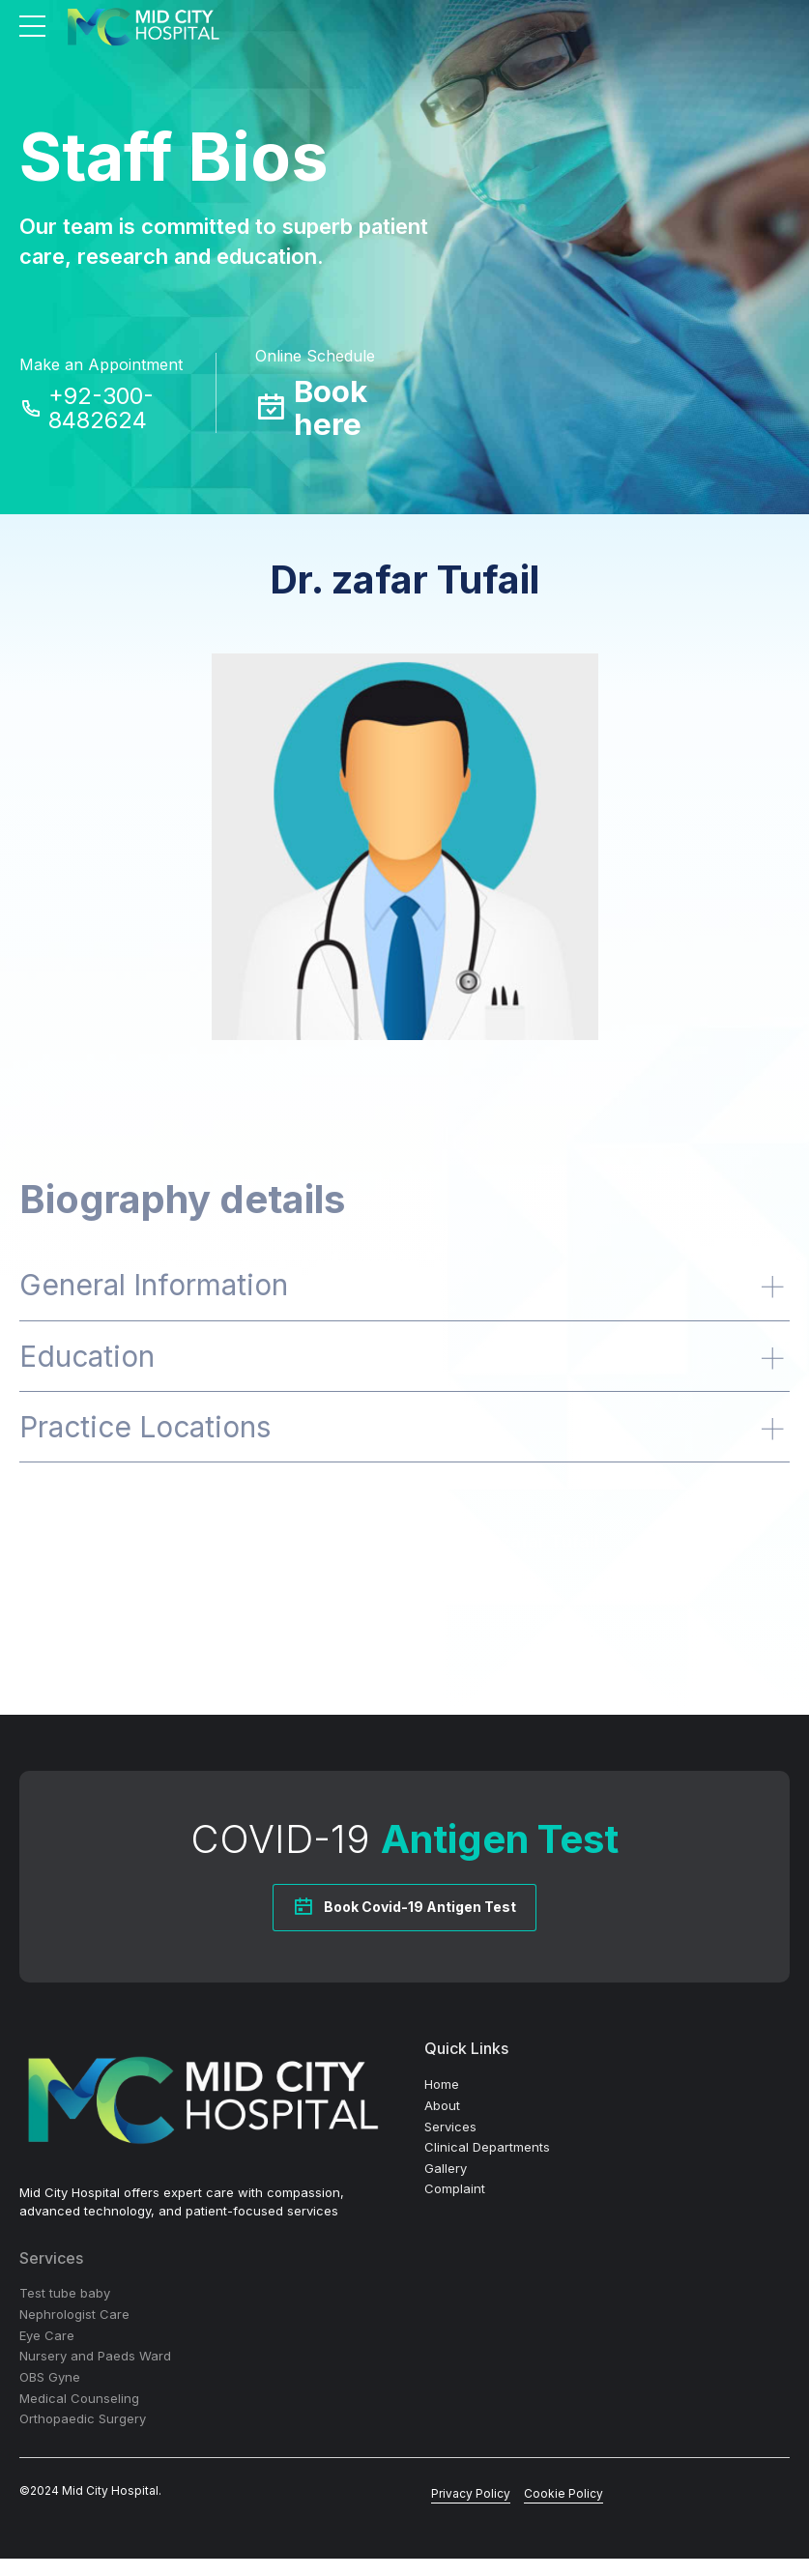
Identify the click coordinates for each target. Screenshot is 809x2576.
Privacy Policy (470, 2510)
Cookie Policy (563, 2510)
